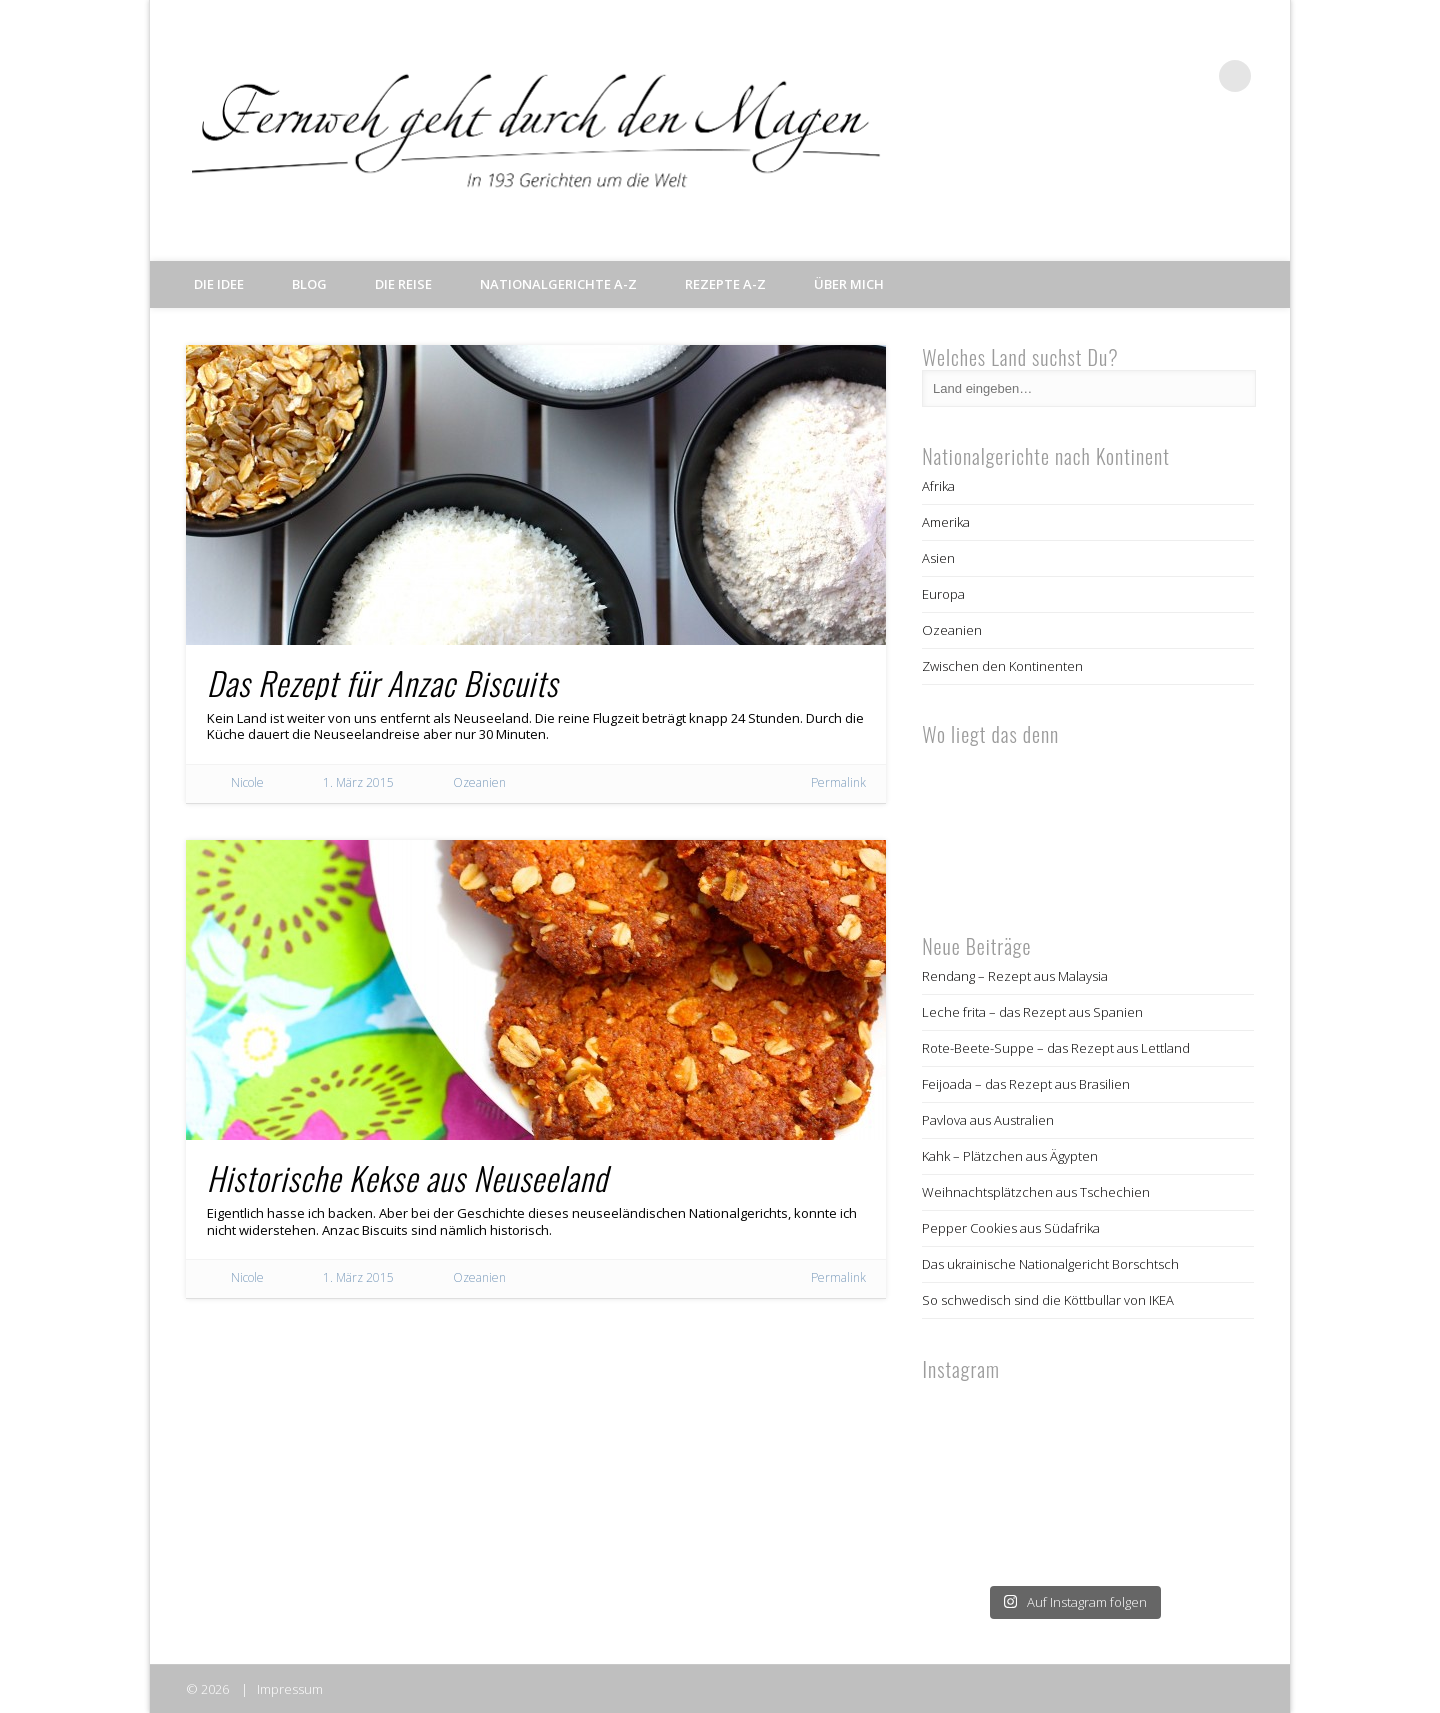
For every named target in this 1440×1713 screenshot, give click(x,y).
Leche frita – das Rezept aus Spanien (1032, 1012)
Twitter (1153, 76)
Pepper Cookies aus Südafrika (1011, 1228)
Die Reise (403, 284)
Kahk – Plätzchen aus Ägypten (1010, 1156)
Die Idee (219, 284)
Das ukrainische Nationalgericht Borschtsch (1050, 1264)
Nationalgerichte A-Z (558, 284)
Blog (309, 284)
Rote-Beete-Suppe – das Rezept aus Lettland (1056, 1048)
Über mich (849, 284)
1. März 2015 (358, 782)
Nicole (247, 782)
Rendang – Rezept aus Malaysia (1015, 976)
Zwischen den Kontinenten (1002, 666)
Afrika (938, 486)
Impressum (290, 1689)
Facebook (1112, 76)
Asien (938, 558)
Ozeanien (479, 782)
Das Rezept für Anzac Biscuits (382, 682)
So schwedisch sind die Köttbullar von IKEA (1048, 1300)
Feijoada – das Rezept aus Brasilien (1026, 1084)
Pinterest (1194, 76)
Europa (943, 594)
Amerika (946, 522)
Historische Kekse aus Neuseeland (407, 1177)
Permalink (838, 782)
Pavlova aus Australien (988, 1120)
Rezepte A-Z (725, 284)
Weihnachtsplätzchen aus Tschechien (1036, 1192)
